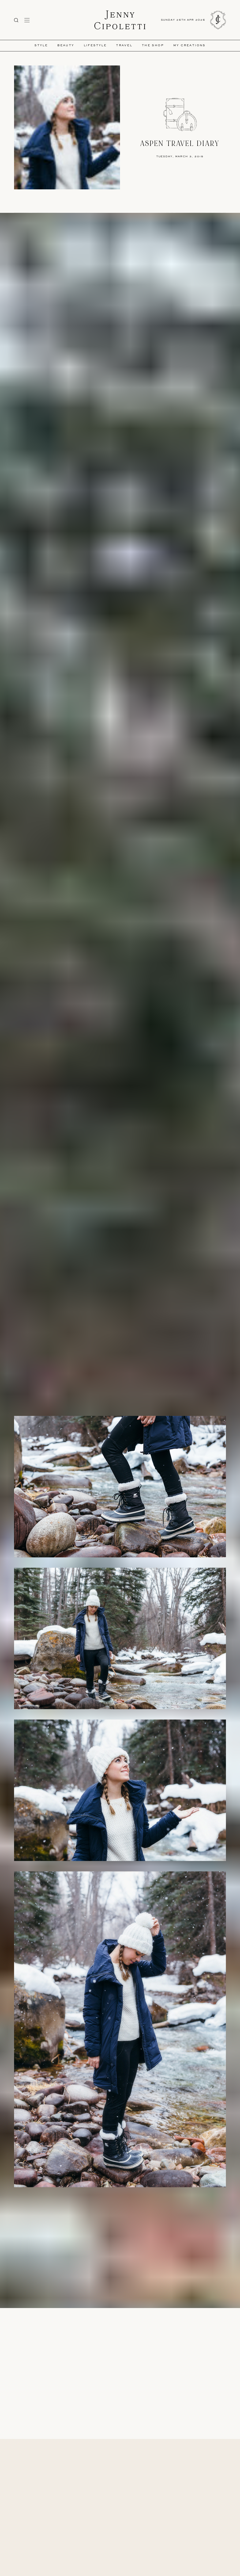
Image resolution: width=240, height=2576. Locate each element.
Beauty (65, 45)
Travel (124, 45)
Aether (107, 2251)
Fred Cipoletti (108, 2305)
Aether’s (155, 2292)
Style (41, 45)
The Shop (153, 45)
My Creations (189, 45)
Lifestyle (95, 45)
